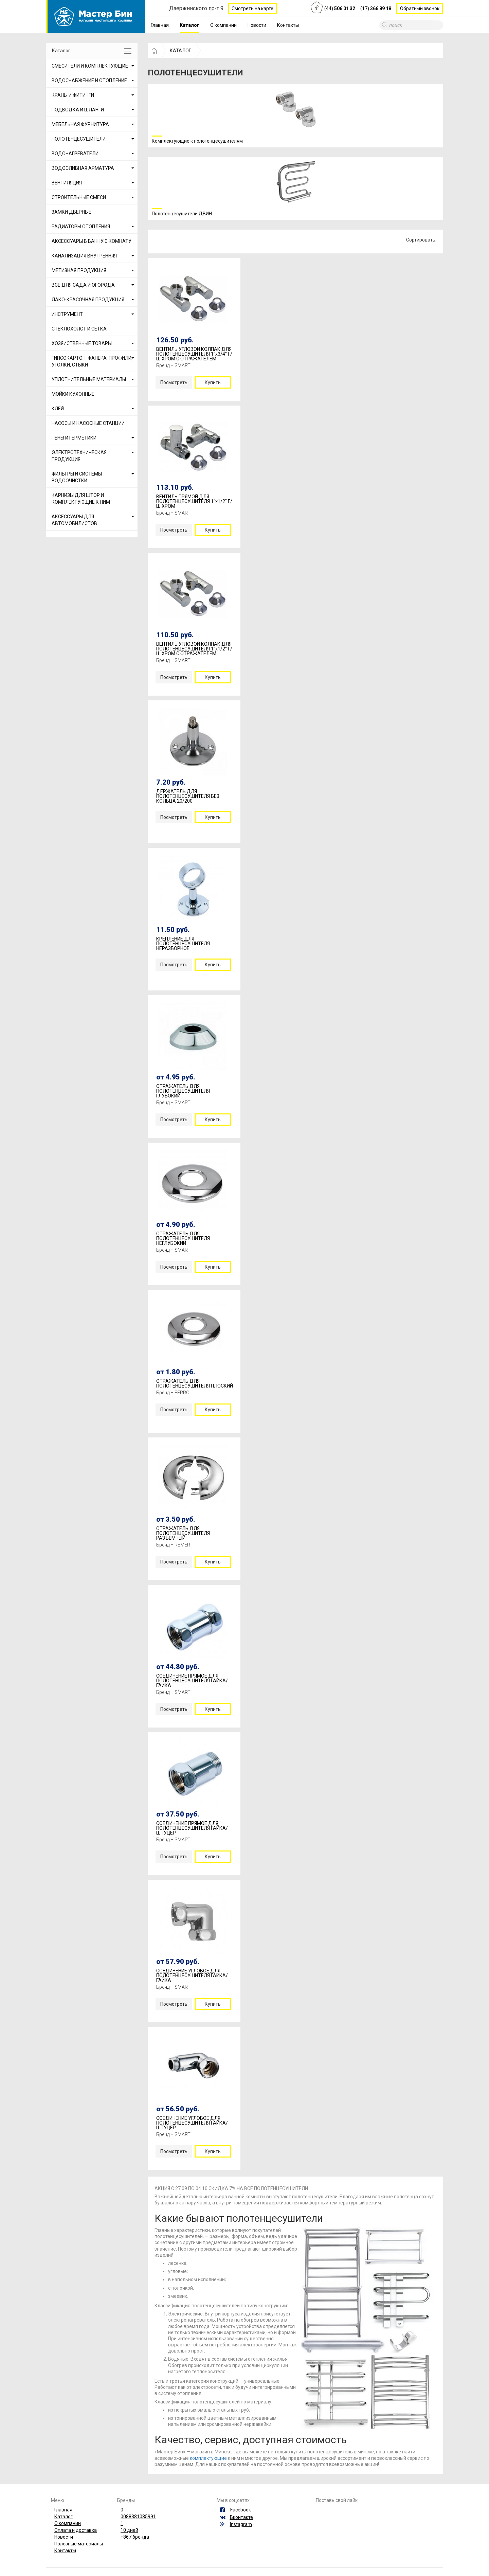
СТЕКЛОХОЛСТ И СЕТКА (79, 329)
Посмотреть (173, 382)
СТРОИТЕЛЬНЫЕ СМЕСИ (79, 197)
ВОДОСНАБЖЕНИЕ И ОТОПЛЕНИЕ (89, 80)
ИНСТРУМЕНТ (67, 314)
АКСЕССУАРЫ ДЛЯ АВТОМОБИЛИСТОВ (74, 520)
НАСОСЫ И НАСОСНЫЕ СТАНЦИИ (88, 423)
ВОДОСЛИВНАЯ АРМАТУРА (83, 168)
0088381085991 (138, 2516)
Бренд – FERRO (172, 1392)
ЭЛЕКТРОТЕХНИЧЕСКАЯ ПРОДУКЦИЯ (79, 456)
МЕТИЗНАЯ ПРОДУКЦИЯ (79, 270)
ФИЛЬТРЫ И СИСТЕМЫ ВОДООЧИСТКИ (77, 477)
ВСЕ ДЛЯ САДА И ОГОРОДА (83, 285)
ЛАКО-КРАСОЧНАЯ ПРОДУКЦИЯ (88, 299)
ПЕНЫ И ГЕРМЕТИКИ (74, 438)
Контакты (288, 25)
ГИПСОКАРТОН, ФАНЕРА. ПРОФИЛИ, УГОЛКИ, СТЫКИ (92, 361)
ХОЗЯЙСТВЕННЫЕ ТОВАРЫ (82, 343)
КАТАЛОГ (180, 50)
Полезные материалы (78, 2543)
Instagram (241, 2524)
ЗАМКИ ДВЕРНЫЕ (71, 212)
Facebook (240, 2509)
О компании (223, 25)
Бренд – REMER (173, 1545)
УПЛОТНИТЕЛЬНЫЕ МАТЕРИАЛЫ (89, 379)
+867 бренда (135, 2537)
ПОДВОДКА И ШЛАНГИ (78, 109)
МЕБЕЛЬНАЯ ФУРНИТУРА (80, 124)
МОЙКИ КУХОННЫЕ (73, 394)
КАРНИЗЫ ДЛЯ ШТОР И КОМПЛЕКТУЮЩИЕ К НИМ (81, 499)
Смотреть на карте (252, 8)
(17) (375, 8)
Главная (160, 25)
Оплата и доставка (75, 2530)
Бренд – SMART (173, 365)
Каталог (189, 25)
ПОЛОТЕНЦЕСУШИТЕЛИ (79, 139)
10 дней (129, 2530)
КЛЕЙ (58, 408)
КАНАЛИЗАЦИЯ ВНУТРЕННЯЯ (84, 255)
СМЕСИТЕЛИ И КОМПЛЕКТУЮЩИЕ (90, 66)
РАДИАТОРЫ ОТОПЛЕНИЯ (81, 226)
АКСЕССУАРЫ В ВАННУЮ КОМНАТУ (91, 241)
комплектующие (208, 2458)
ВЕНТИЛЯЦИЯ (67, 182)
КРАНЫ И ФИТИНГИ (73, 95)
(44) (339, 8)
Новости (257, 25)
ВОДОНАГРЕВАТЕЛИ (75, 153)
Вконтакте (241, 2517)
